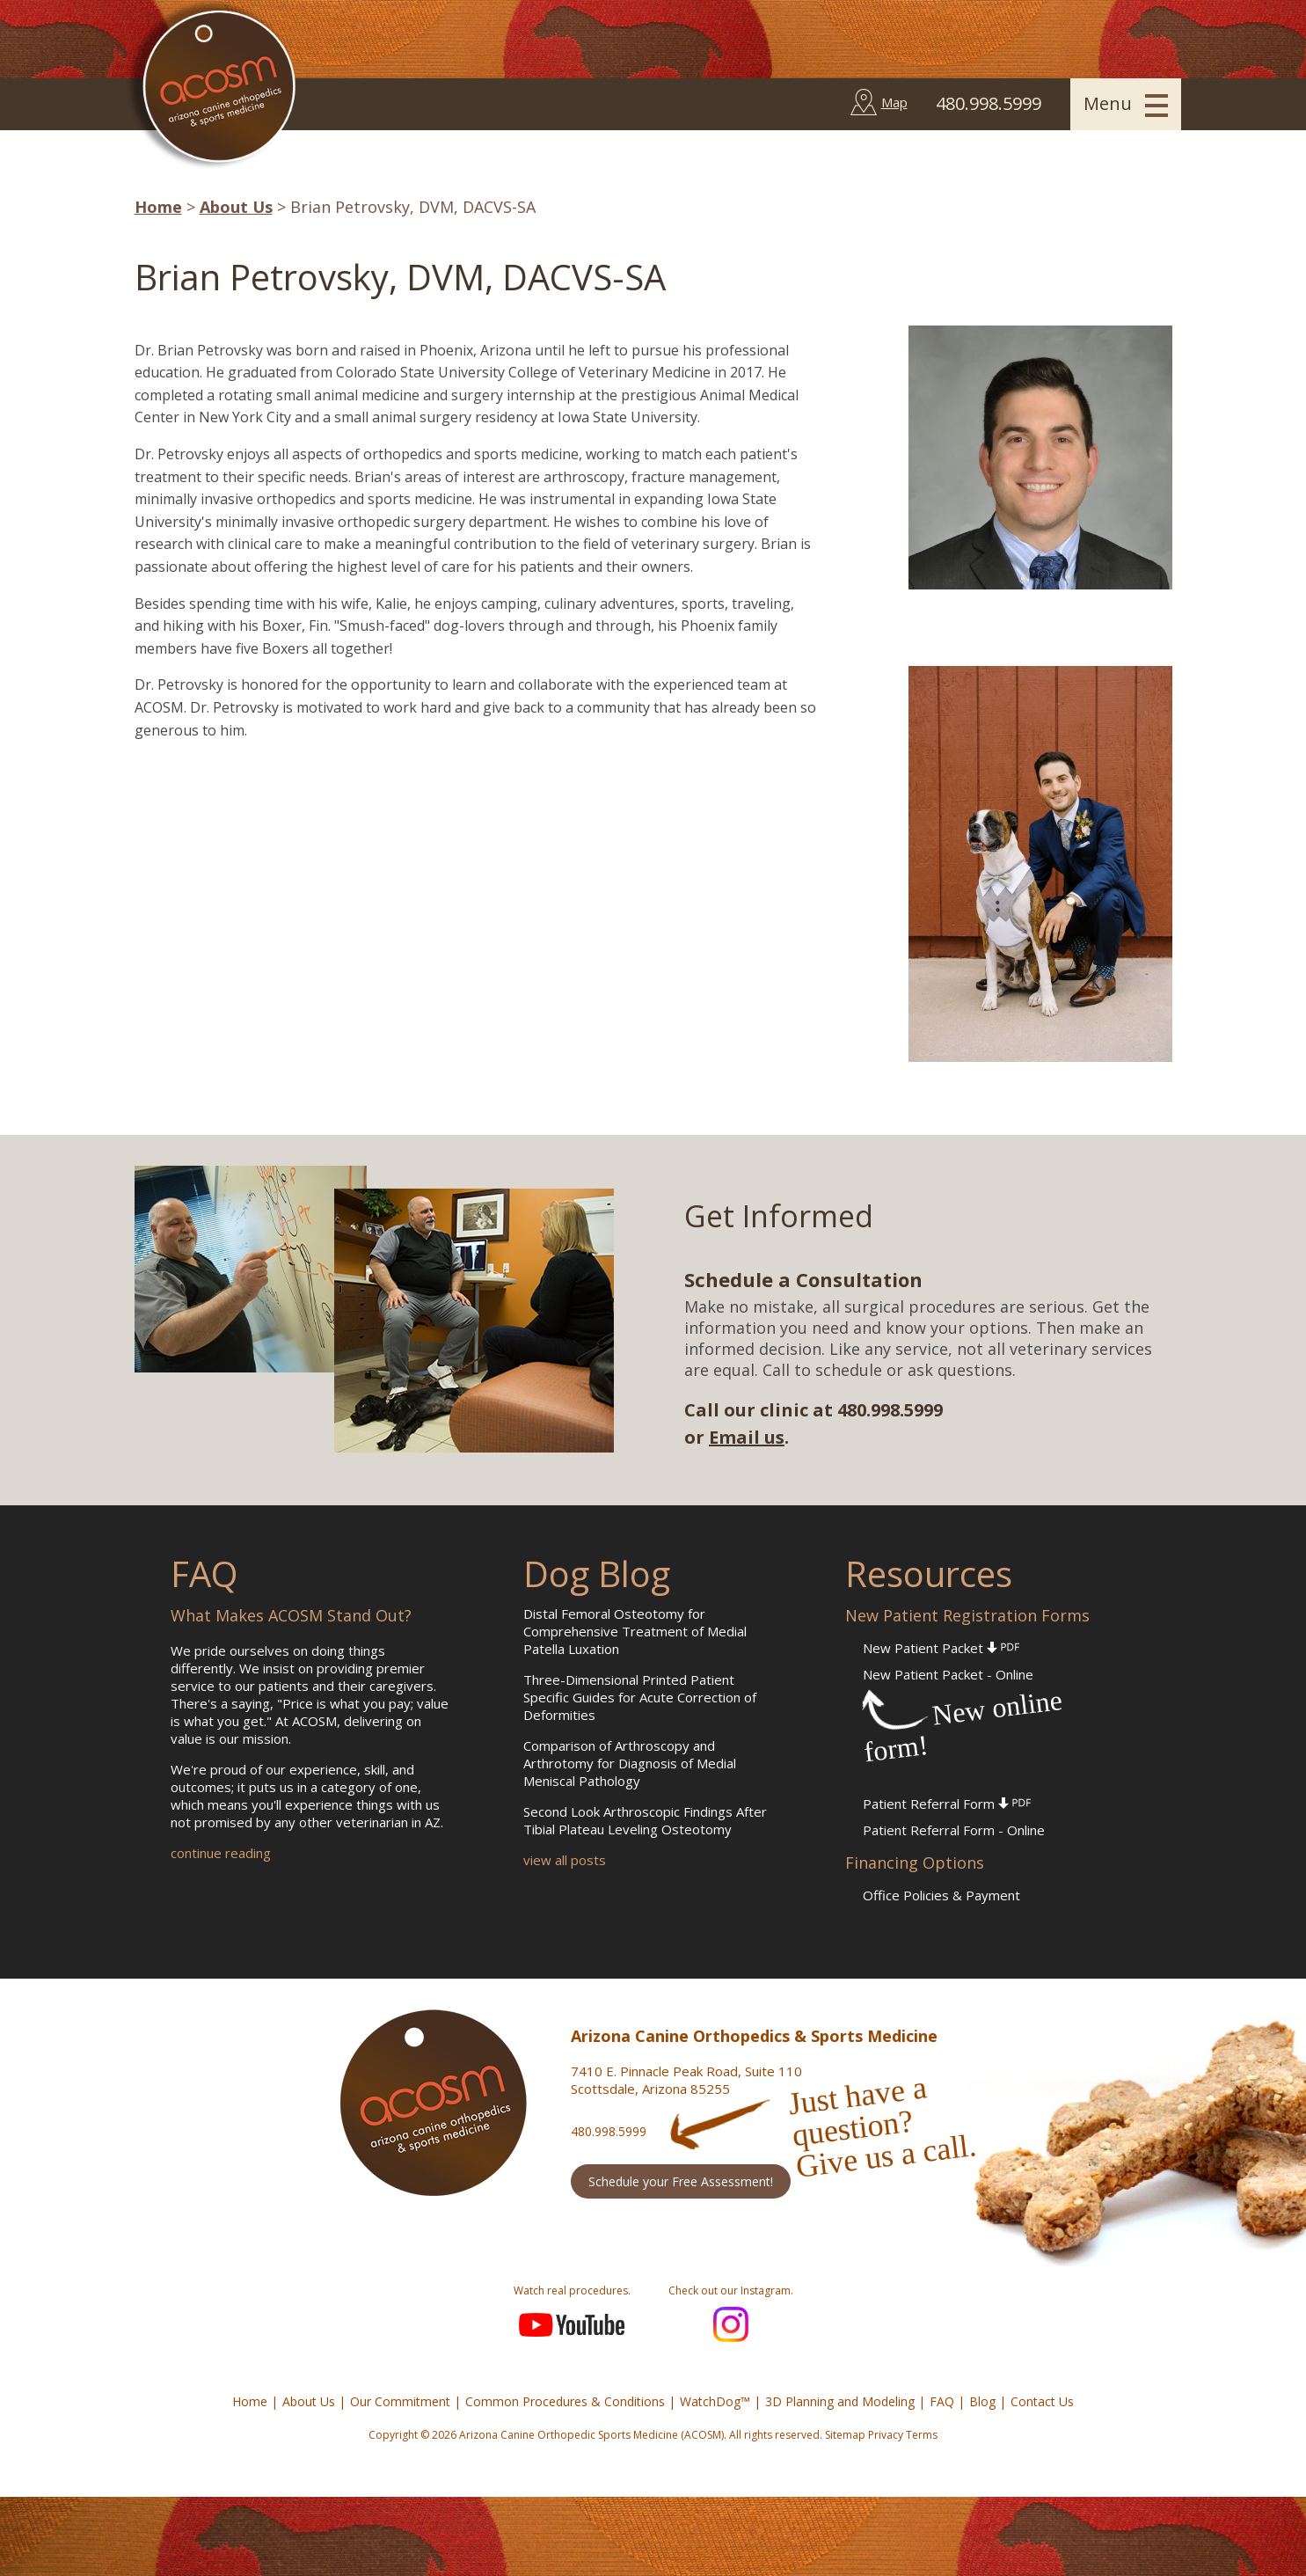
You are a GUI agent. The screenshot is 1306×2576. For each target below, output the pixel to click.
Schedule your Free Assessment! (680, 2181)
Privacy (885, 2434)
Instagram (731, 2324)
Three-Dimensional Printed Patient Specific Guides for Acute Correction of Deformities (639, 1697)
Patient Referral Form (947, 1803)
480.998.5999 (608, 2131)
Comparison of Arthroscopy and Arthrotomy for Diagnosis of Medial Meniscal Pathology (629, 1763)
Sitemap (845, 2434)
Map (894, 102)
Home (158, 206)
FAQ (942, 2401)
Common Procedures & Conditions (565, 2401)
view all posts (564, 1860)
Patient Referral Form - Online (954, 1830)
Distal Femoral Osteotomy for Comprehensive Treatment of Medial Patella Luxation (635, 1631)
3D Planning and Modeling (840, 2401)
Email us (746, 1437)
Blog (982, 2401)
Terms (922, 2434)
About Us (236, 206)
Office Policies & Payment (941, 1895)
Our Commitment (400, 2401)
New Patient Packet (941, 1648)
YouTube (571, 2324)
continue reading (221, 1853)
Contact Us (1042, 2401)
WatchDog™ (715, 2401)
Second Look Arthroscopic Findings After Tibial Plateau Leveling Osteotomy (645, 1820)
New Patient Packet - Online (948, 1674)
